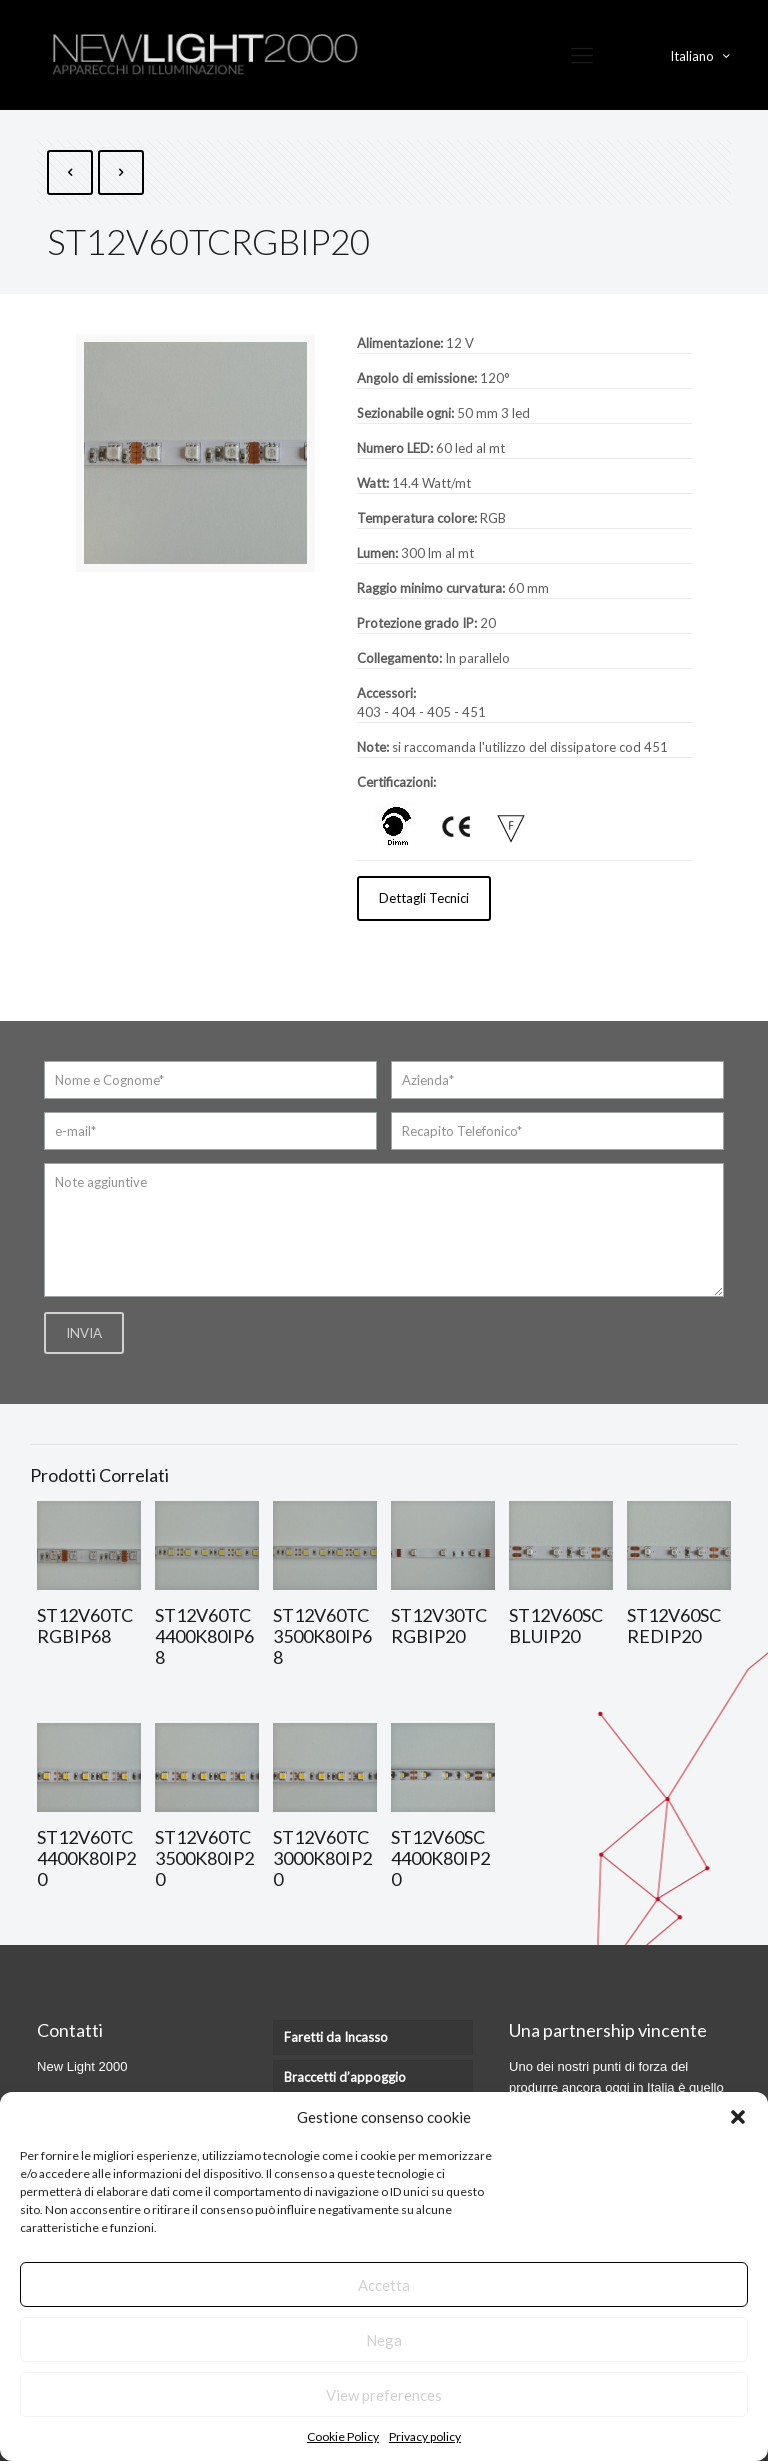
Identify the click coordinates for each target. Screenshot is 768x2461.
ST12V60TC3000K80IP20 (322, 1858)
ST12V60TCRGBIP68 (85, 1625)
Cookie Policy (343, 2436)
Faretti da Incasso (336, 2037)
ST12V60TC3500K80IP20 (204, 1858)
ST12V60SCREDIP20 (674, 1625)
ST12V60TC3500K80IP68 (322, 1636)
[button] (738, 2117)
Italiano (701, 55)
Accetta (384, 2285)
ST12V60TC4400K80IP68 (204, 1636)
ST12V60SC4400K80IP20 (440, 1858)
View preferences (384, 2395)
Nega (384, 2340)
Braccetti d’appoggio (345, 2077)
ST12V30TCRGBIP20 (439, 1625)
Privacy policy (425, 2436)
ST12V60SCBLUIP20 (556, 1625)
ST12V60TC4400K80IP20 (86, 1858)
